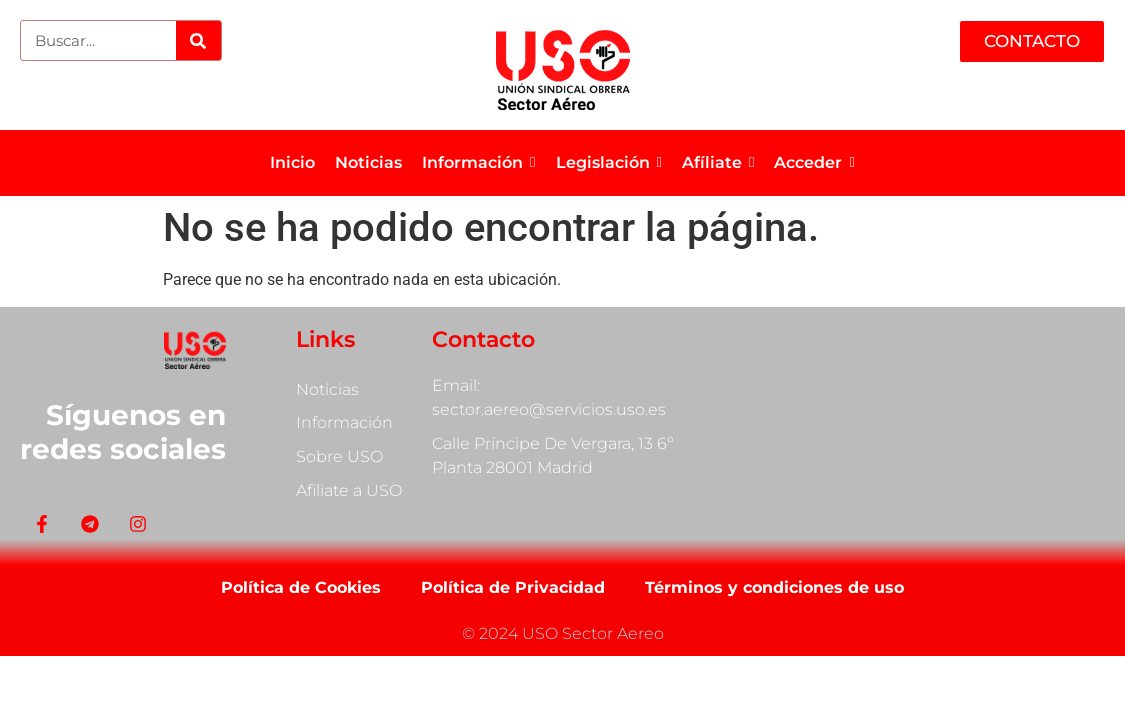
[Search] (198, 40)
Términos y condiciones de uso (774, 587)
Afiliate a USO (349, 491)
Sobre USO (339, 457)
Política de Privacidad (513, 587)
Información (344, 423)
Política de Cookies (301, 587)
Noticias (327, 389)
